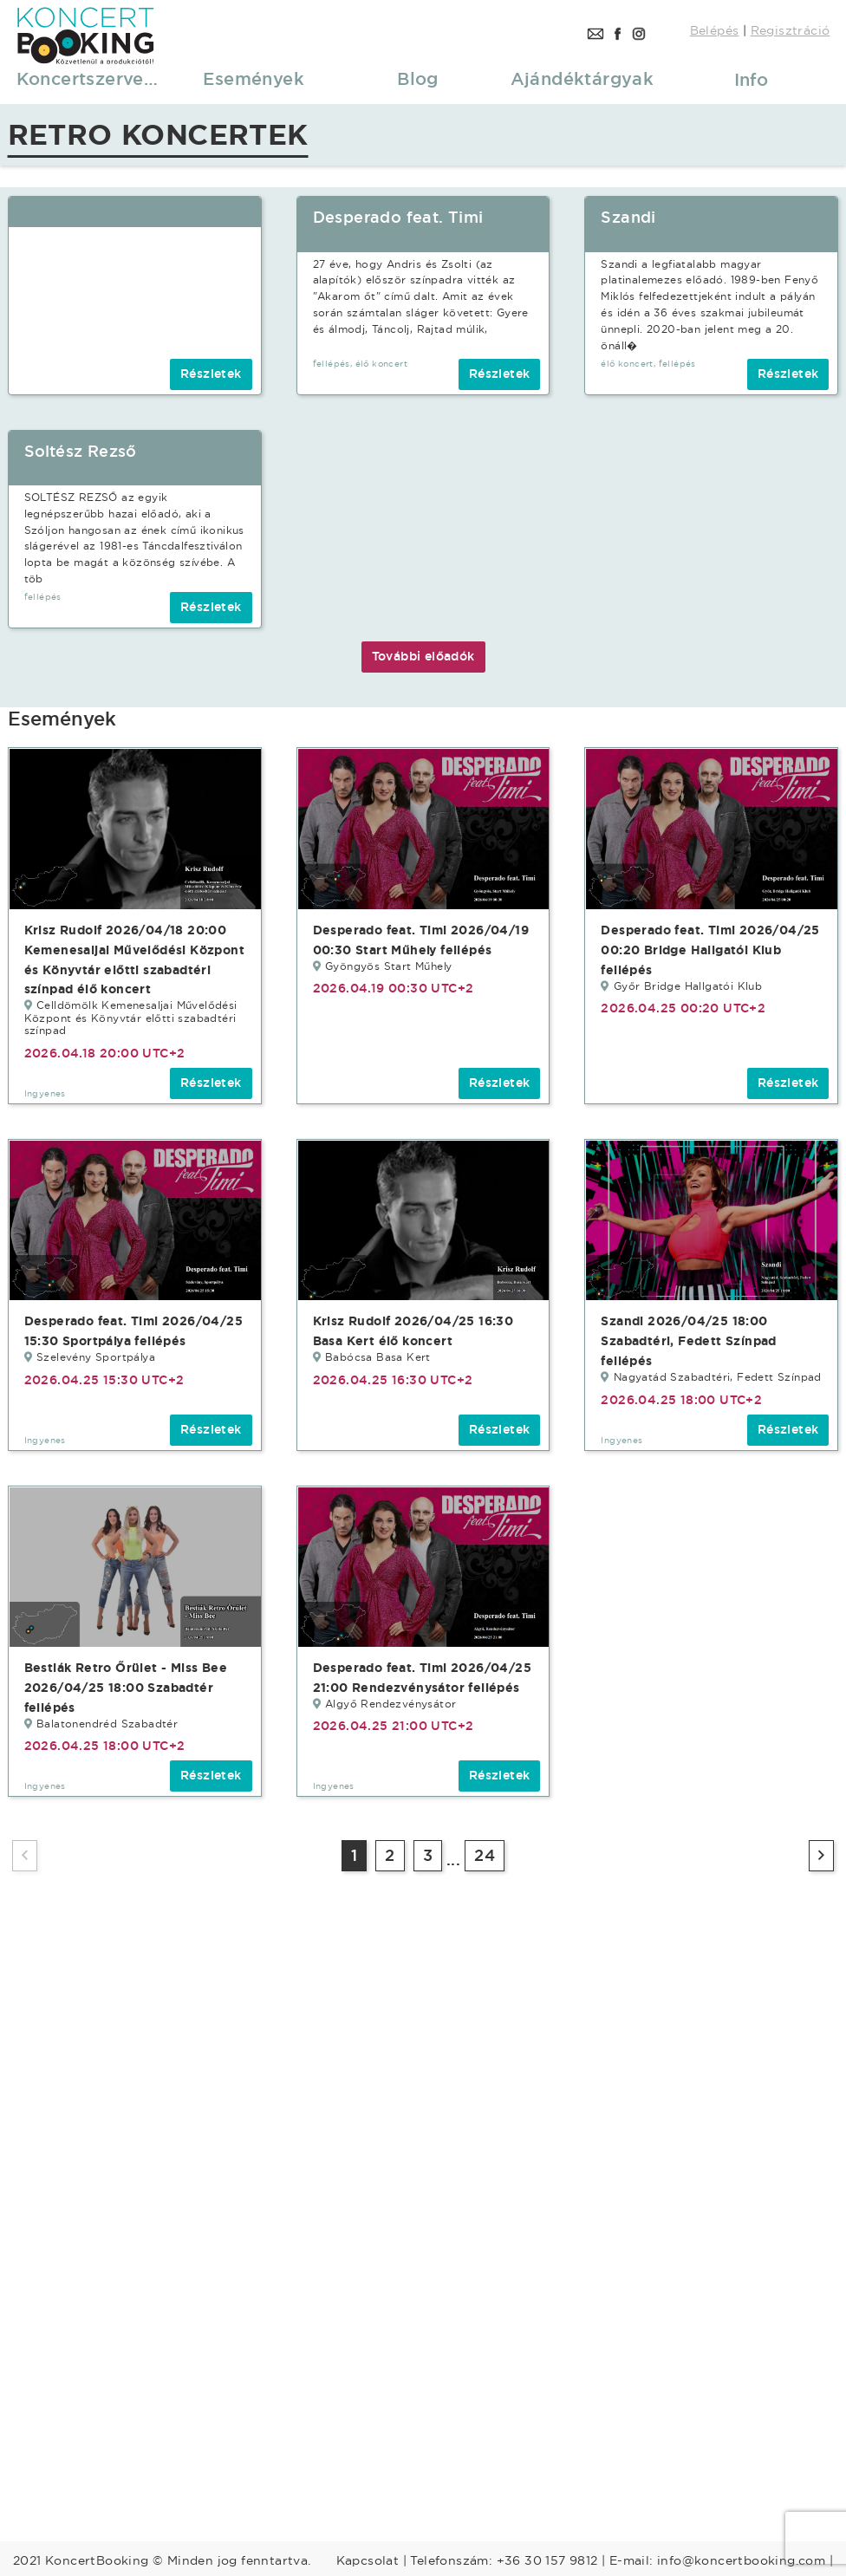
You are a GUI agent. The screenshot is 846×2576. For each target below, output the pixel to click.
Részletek (211, 373)
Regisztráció (790, 30)
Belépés (714, 30)
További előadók (423, 656)
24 (484, 1855)
